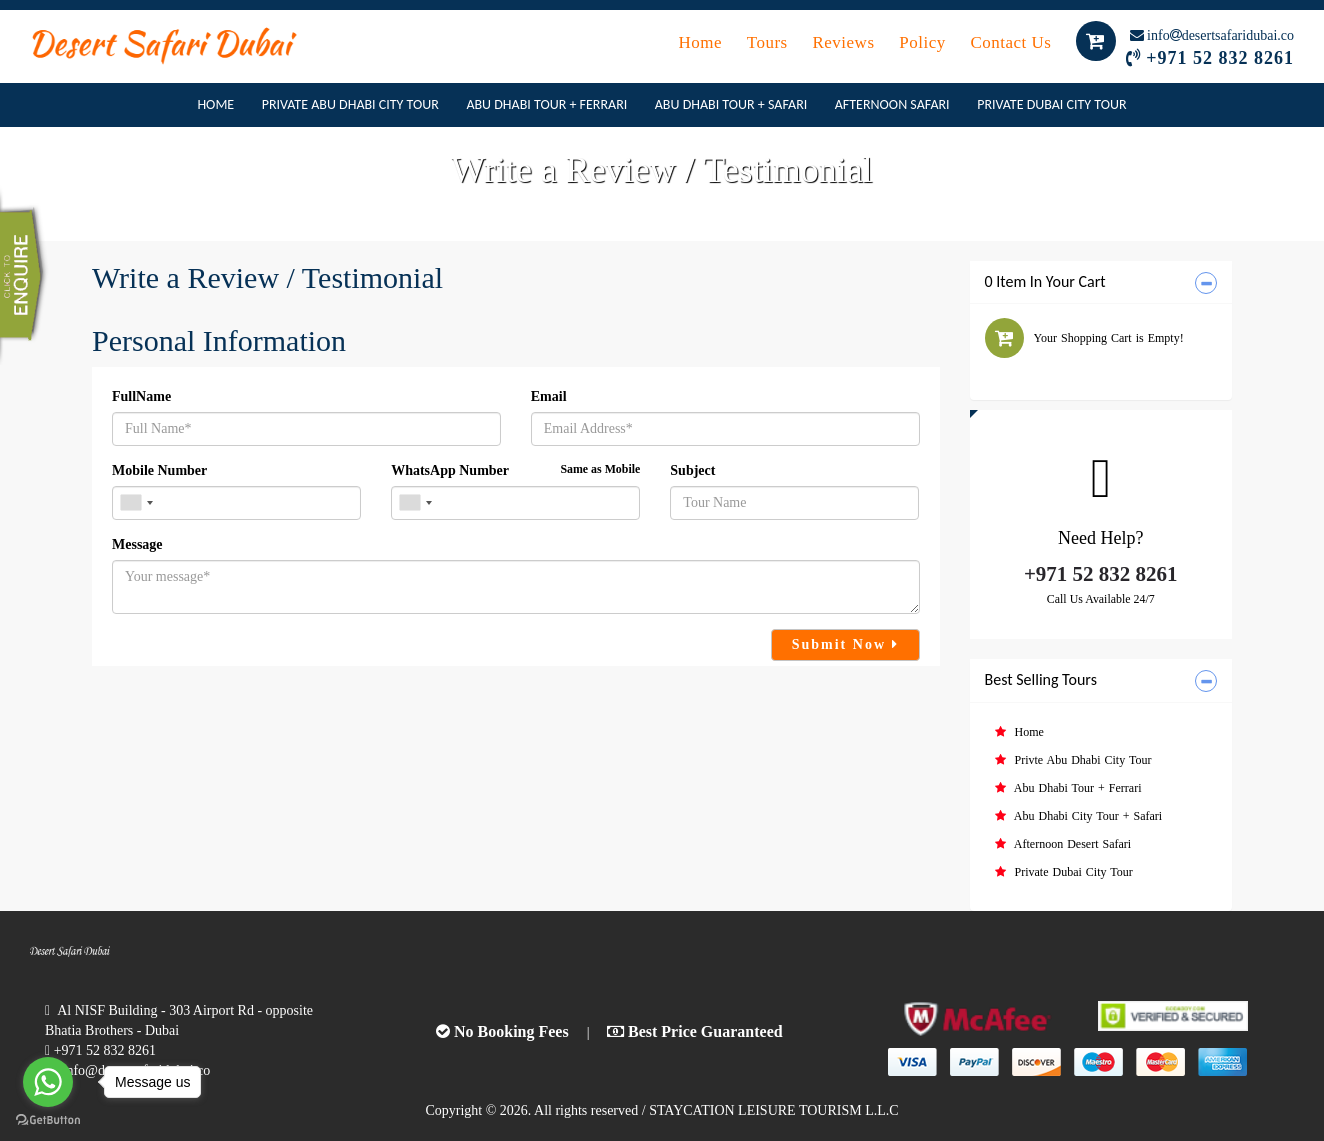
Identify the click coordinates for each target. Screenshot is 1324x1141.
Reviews (845, 42)
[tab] (1101, 283)
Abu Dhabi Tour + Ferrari (546, 104)
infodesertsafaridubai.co (1212, 35)
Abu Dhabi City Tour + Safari (1079, 816)
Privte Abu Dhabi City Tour (1073, 760)
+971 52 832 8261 (1220, 58)
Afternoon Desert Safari (1063, 844)
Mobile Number (159, 470)
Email (549, 396)
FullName (141, 396)
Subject (692, 470)
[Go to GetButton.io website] (48, 1120)
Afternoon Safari (892, 104)
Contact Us (1013, 42)
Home (702, 42)
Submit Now (845, 644)
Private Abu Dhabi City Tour (350, 104)
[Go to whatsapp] (48, 1082)
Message (137, 544)
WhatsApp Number (515, 469)
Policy (924, 42)
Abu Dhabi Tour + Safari (731, 104)
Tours (770, 42)
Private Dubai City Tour (1051, 104)
